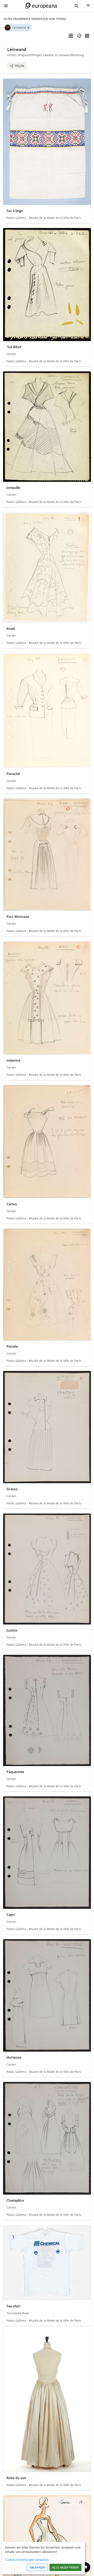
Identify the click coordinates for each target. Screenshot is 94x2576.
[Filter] (88, 5)
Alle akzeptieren (65, 2567)
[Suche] (76, 5)
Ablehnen (37, 2567)
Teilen (17, 66)
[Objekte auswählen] (79, 35)
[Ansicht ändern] (87, 35)
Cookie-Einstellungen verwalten (27, 2560)
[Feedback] (85, 2567)
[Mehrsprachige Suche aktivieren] (70, 35)
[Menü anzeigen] (5, 5)
